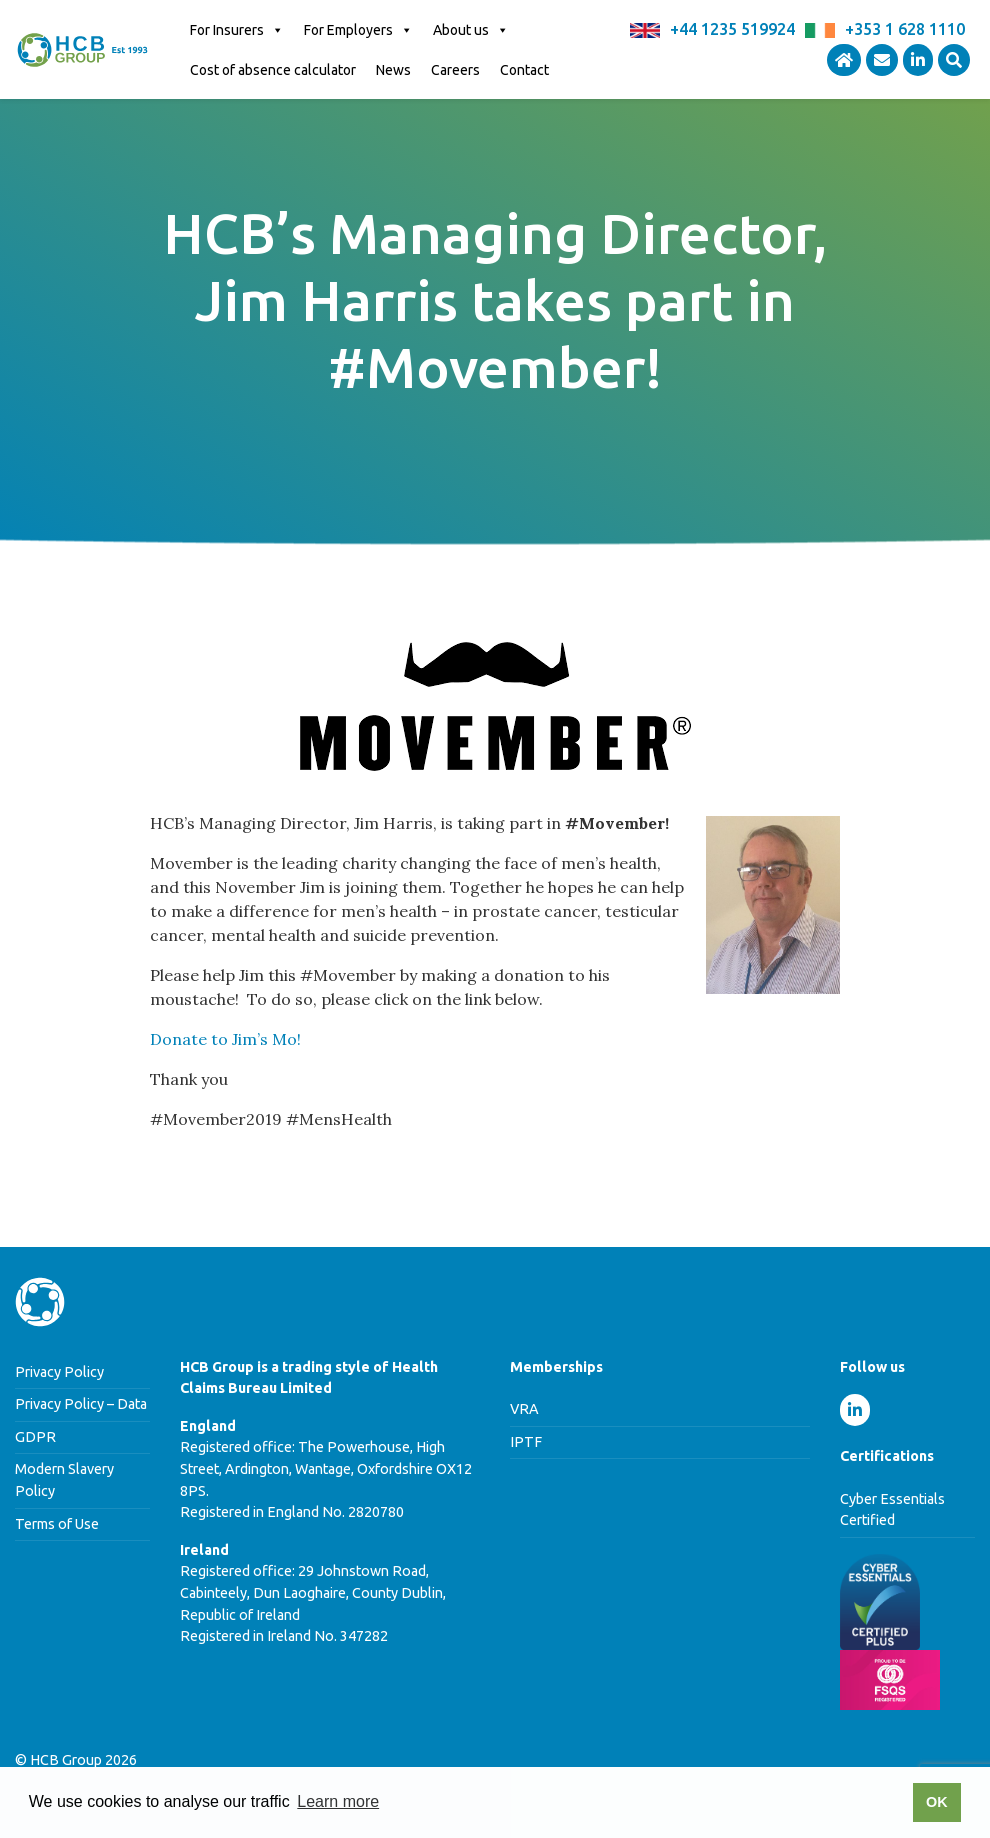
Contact (524, 70)
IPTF (526, 1442)
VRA (524, 1409)
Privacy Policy (59, 1372)
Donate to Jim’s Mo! (225, 1039)
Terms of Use (57, 1524)
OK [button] (937, 1802)
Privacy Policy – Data (81, 1404)
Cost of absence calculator (273, 70)
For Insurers (237, 30)
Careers (455, 70)
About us (471, 30)
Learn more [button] (338, 1801)
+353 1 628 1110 (905, 29)
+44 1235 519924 (732, 29)
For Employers (358, 30)
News (393, 70)
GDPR (35, 1437)
